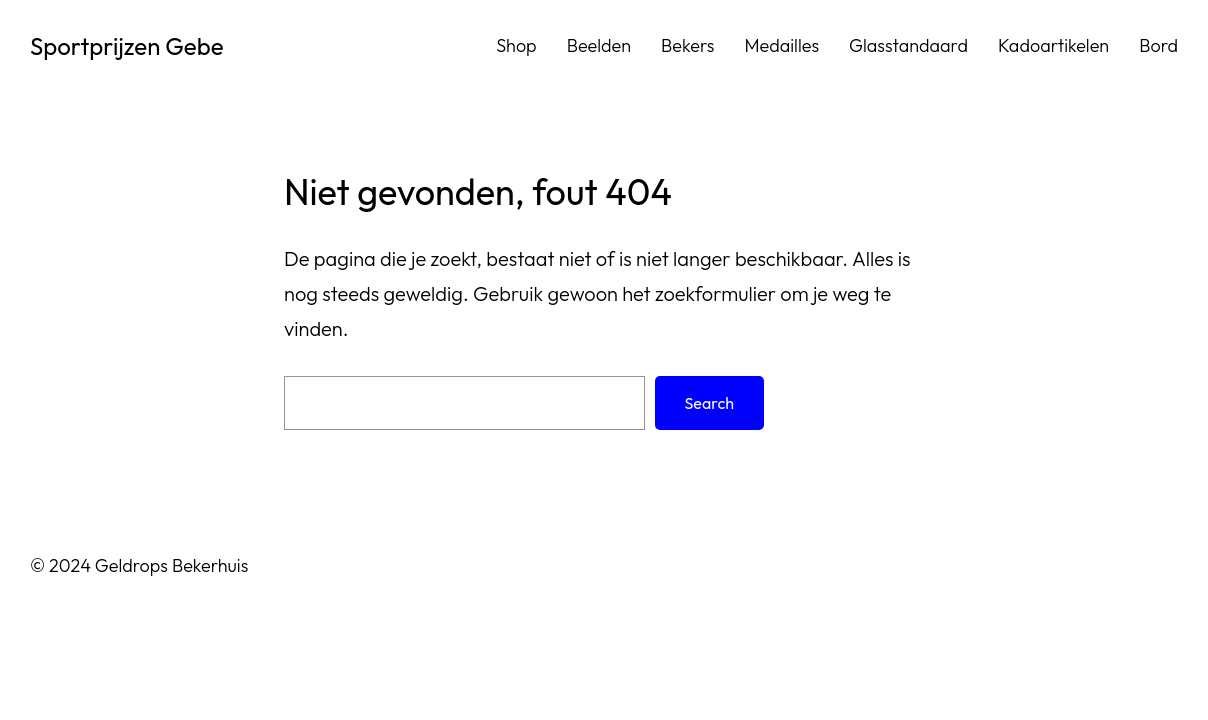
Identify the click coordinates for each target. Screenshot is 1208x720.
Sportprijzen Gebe (127, 46)
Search (709, 403)
